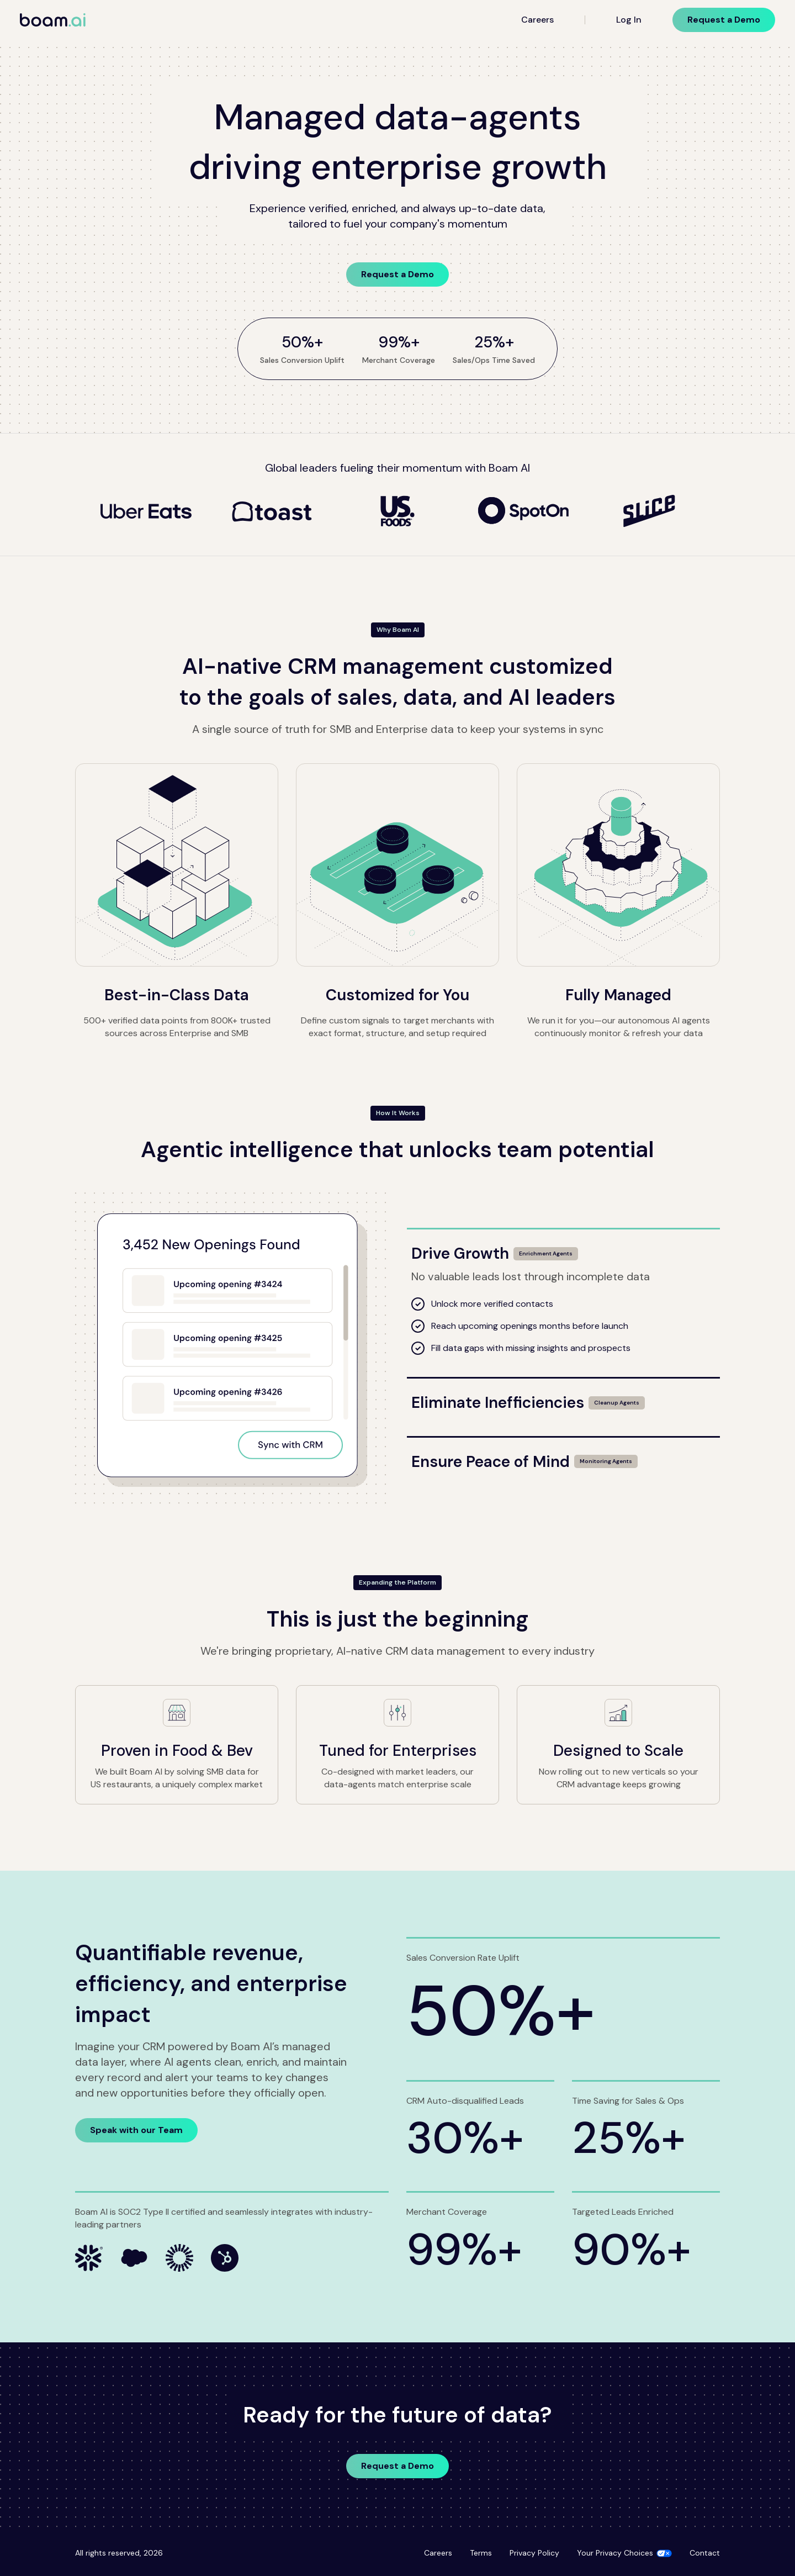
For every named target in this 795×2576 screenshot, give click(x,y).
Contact (705, 2553)
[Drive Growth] (563, 1246)
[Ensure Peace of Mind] (563, 1455)
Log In (629, 19)
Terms (481, 2553)
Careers (537, 19)
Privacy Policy (534, 2553)
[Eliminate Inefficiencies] (563, 1396)
